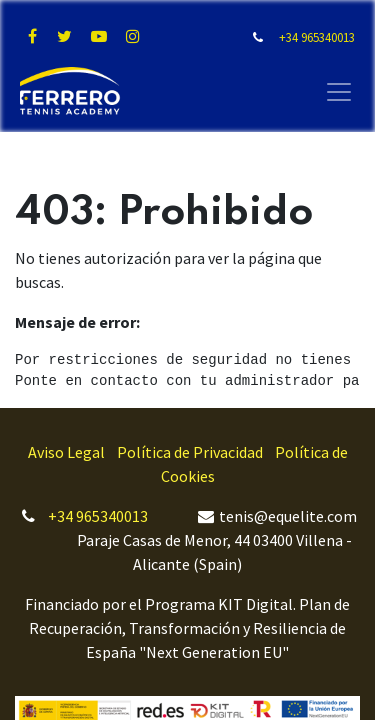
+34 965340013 (98, 516)
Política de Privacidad (190, 452)
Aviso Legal (66, 452)
